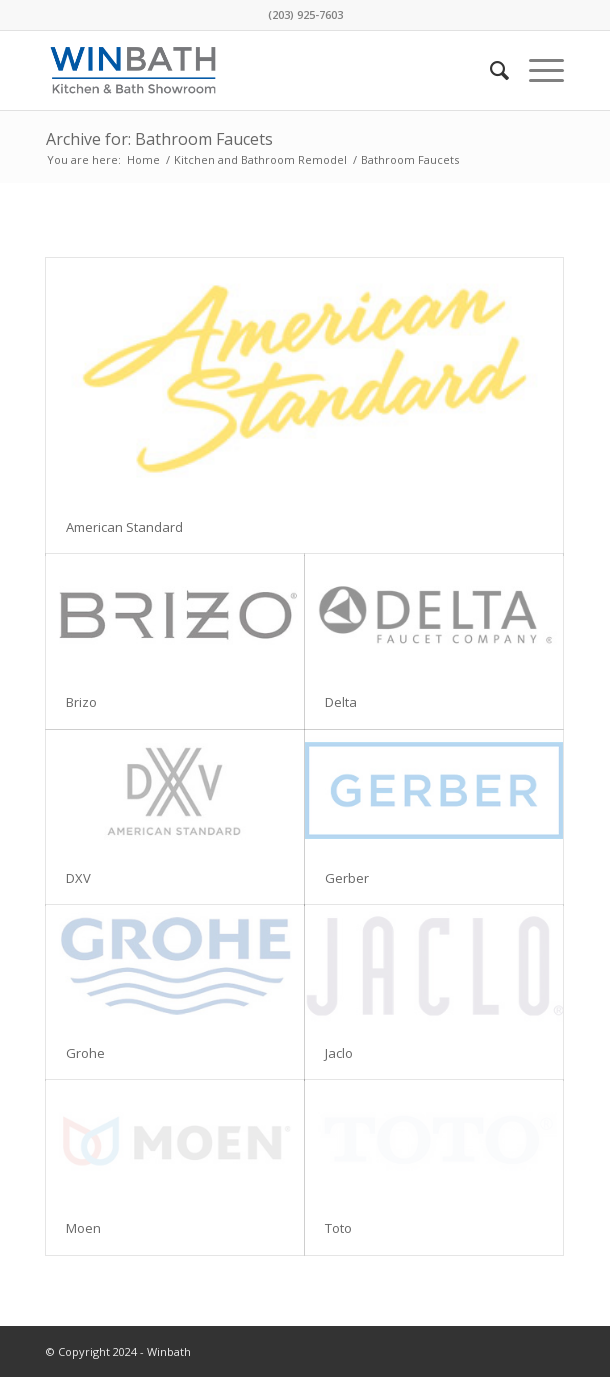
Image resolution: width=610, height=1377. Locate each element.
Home (143, 159)
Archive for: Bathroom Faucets (159, 139)
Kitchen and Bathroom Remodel (260, 159)
